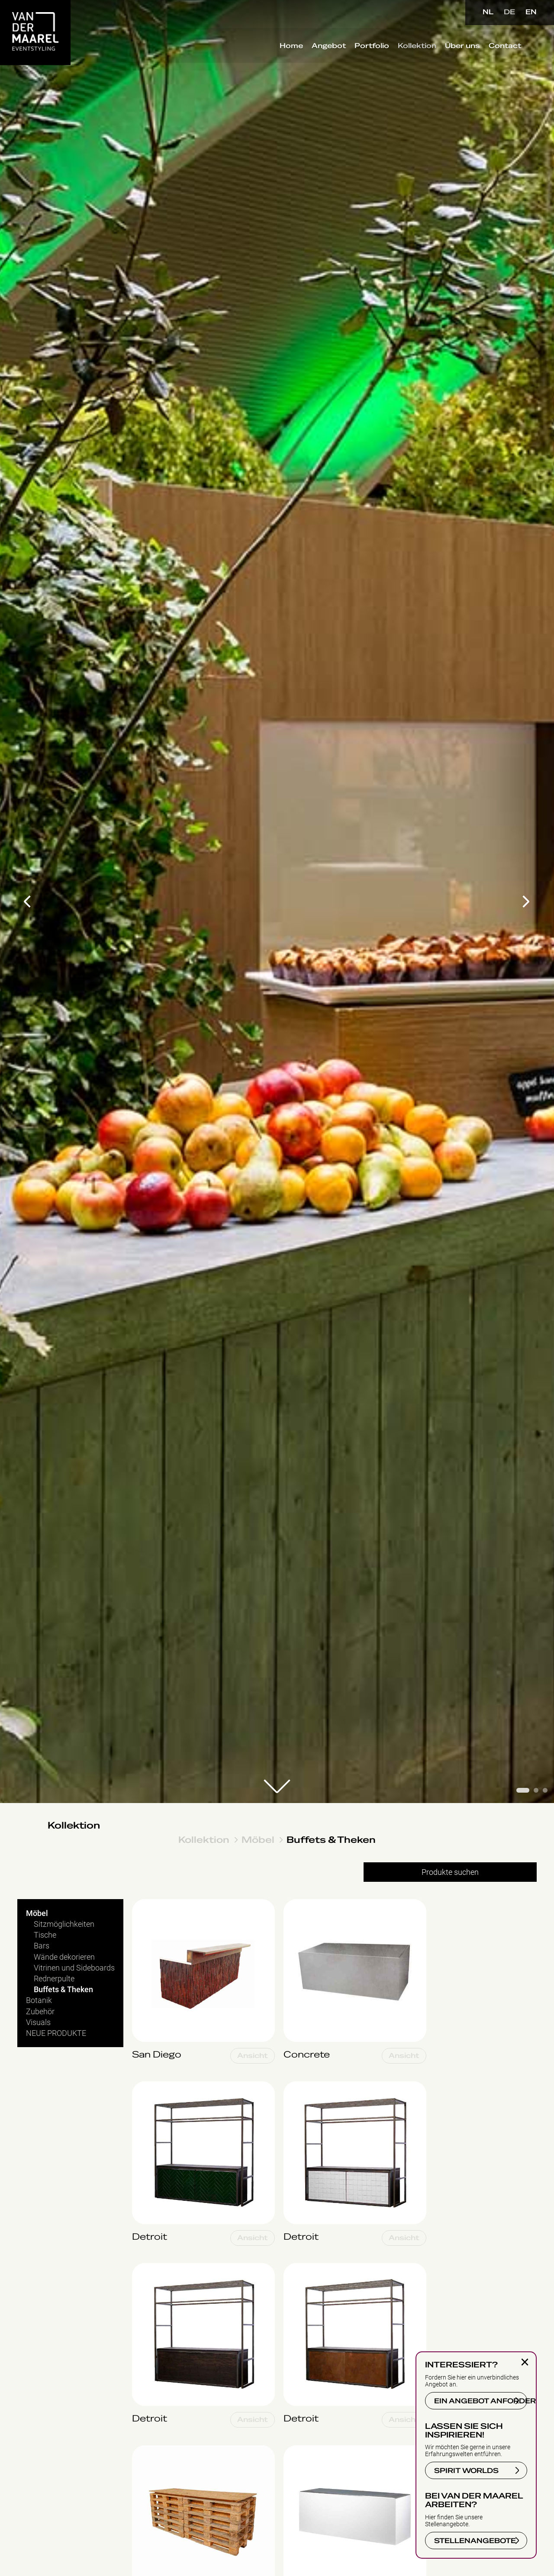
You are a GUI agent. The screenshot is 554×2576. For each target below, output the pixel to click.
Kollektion (415, 47)
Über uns (460, 47)
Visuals (38, 2022)
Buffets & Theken (331, 1839)
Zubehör (40, 2011)
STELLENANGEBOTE (475, 2541)
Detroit (143, 2085)
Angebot (327, 47)
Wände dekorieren (64, 1956)
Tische (45, 1934)
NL (488, 12)
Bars (41, 1945)
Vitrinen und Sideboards (74, 1967)
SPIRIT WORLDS (466, 2471)
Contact (503, 47)
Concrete (298, 1903)
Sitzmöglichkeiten (64, 1924)
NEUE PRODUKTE (56, 2033)
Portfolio (370, 47)
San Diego (149, 1903)
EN (531, 12)
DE (509, 12)
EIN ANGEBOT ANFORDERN (480, 2401)
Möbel (258, 1839)
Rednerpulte (54, 1978)
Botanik (39, 2000)
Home (289, 47)
